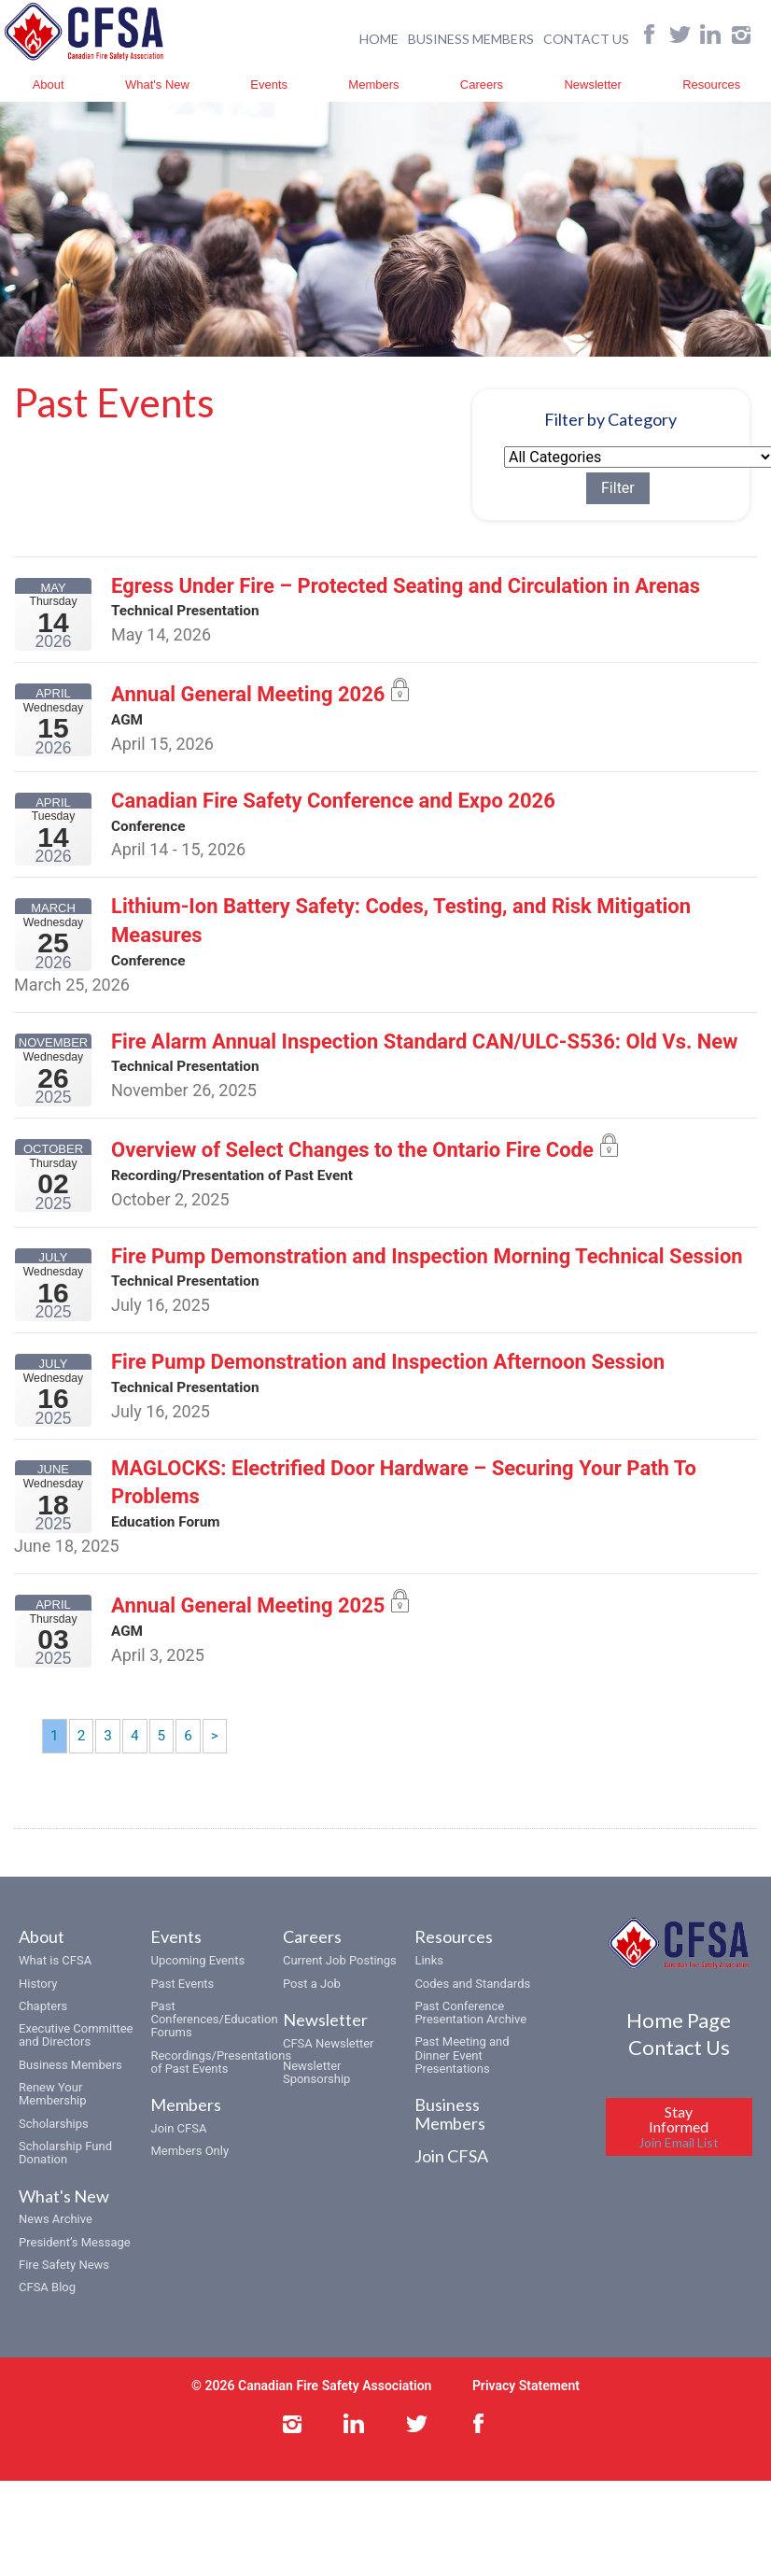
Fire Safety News (64, 2286)
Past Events (182, 2005)
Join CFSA (178, 2150)
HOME (379, 38)
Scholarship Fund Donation (65, 2174)
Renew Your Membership (53, 2115)
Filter (641, 489)
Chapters (43, 2027)
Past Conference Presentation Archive (470, 2034)
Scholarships (54, 2145)
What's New (157, 84)
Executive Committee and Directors (76, 2056)
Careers (481, 84)
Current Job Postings (340, 1982)
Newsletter (592, 84)
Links (428, 1982)
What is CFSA (55, 1982)
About (48, 84)
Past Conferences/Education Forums (213, 2041)
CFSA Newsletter (328, 2065)
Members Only (189, 2173)
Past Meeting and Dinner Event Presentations (461, 2077)
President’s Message (75, 2264)
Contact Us (679, 2068)
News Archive (55, 2240)
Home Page (678, 2041)
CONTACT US (586, 38)
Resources (711, 84)
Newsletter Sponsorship (316, 2093)
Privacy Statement (526, 2407)
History (38, 2005)
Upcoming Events (197, 1982)
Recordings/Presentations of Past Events (220, 2083)
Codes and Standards (472, 2005)
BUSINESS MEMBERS (471, 38)
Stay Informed (678, 2149)
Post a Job (312, 2005)
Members (373, 84)
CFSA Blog (47, 2309)
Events (268, 84)
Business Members (70, 2086)
